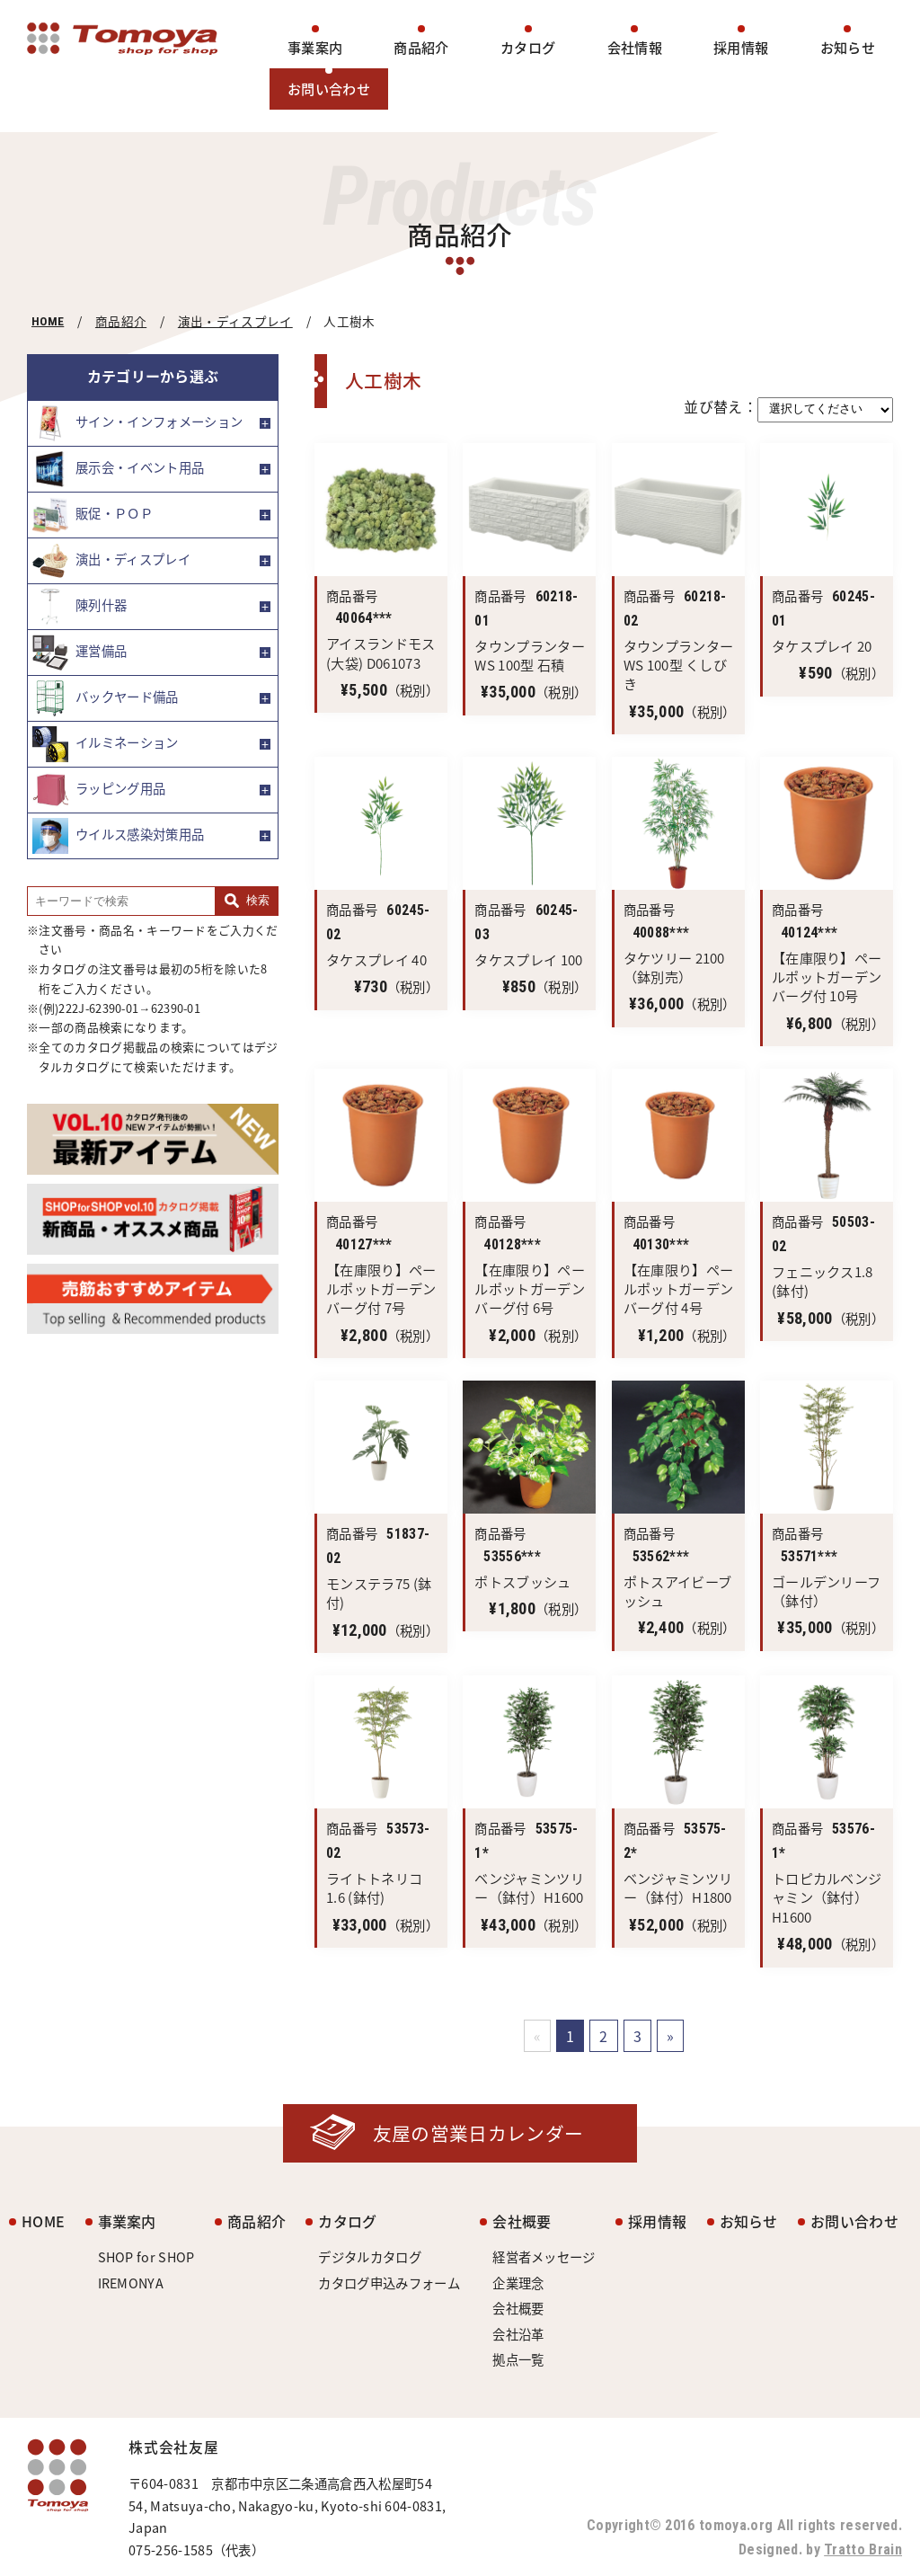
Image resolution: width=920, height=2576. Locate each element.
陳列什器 (79, 607)
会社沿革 (518, 2334)
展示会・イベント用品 (118, 469)
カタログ (527, 47)
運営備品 (79, 653)
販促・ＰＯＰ (92, 515)
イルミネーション (105, 744)
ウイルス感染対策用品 (118, 836)
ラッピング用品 (98, 790)
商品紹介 (421, 47)
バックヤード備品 (105, 698)
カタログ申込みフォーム (389, 2283)
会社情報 (634, 47)
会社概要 (521, 2221)
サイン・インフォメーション (137, 423)
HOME (47, 321)
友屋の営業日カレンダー (478, 2133)
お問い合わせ (329, 88)
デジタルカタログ (369, 2257)
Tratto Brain (863, 2549)
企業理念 (518, 2283)
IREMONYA (131, 2283)
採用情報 (740, 47)
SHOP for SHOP (146, 2257)
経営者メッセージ (544, 2257)
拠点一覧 (518, 2359)
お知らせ (847, 47)
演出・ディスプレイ (235, 321)
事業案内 (315, 47)
